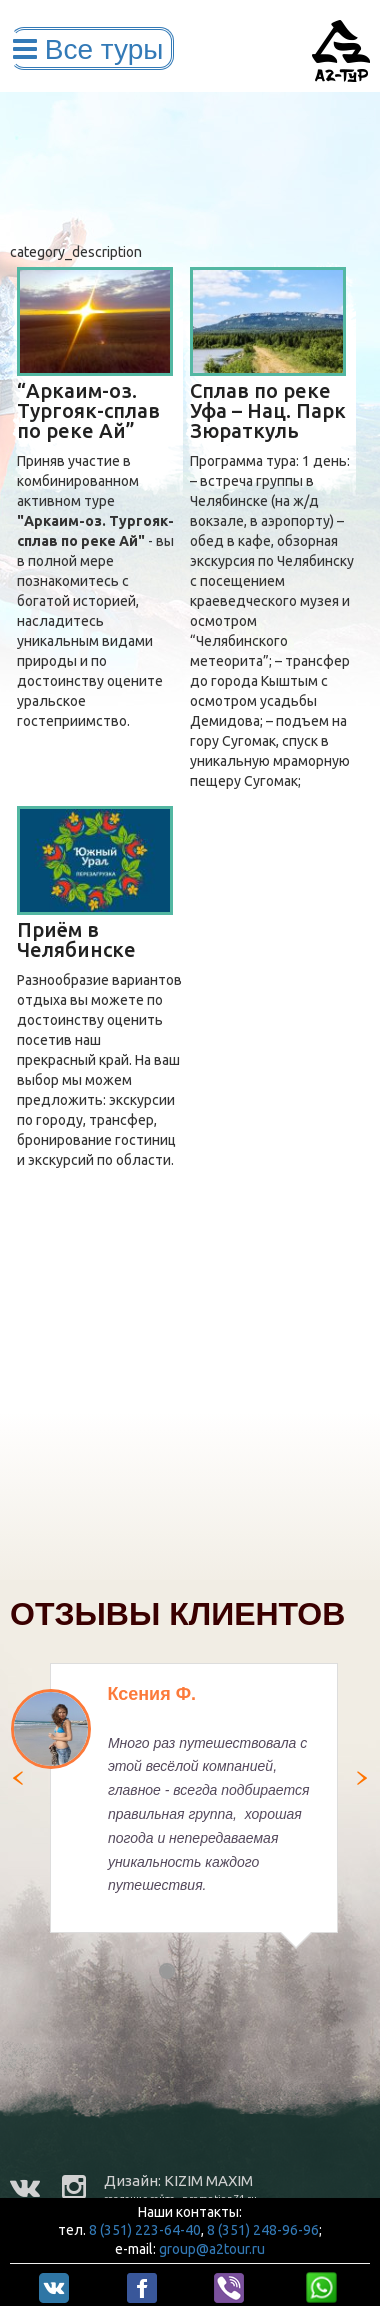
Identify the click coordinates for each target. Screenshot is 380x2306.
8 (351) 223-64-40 (145, 2230)
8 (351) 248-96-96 (263, 2230)
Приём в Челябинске (76, 939)
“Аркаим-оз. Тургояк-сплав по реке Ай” (88, 410)
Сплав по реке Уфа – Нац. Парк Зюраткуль (268, 410)
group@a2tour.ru (212, 2249)
